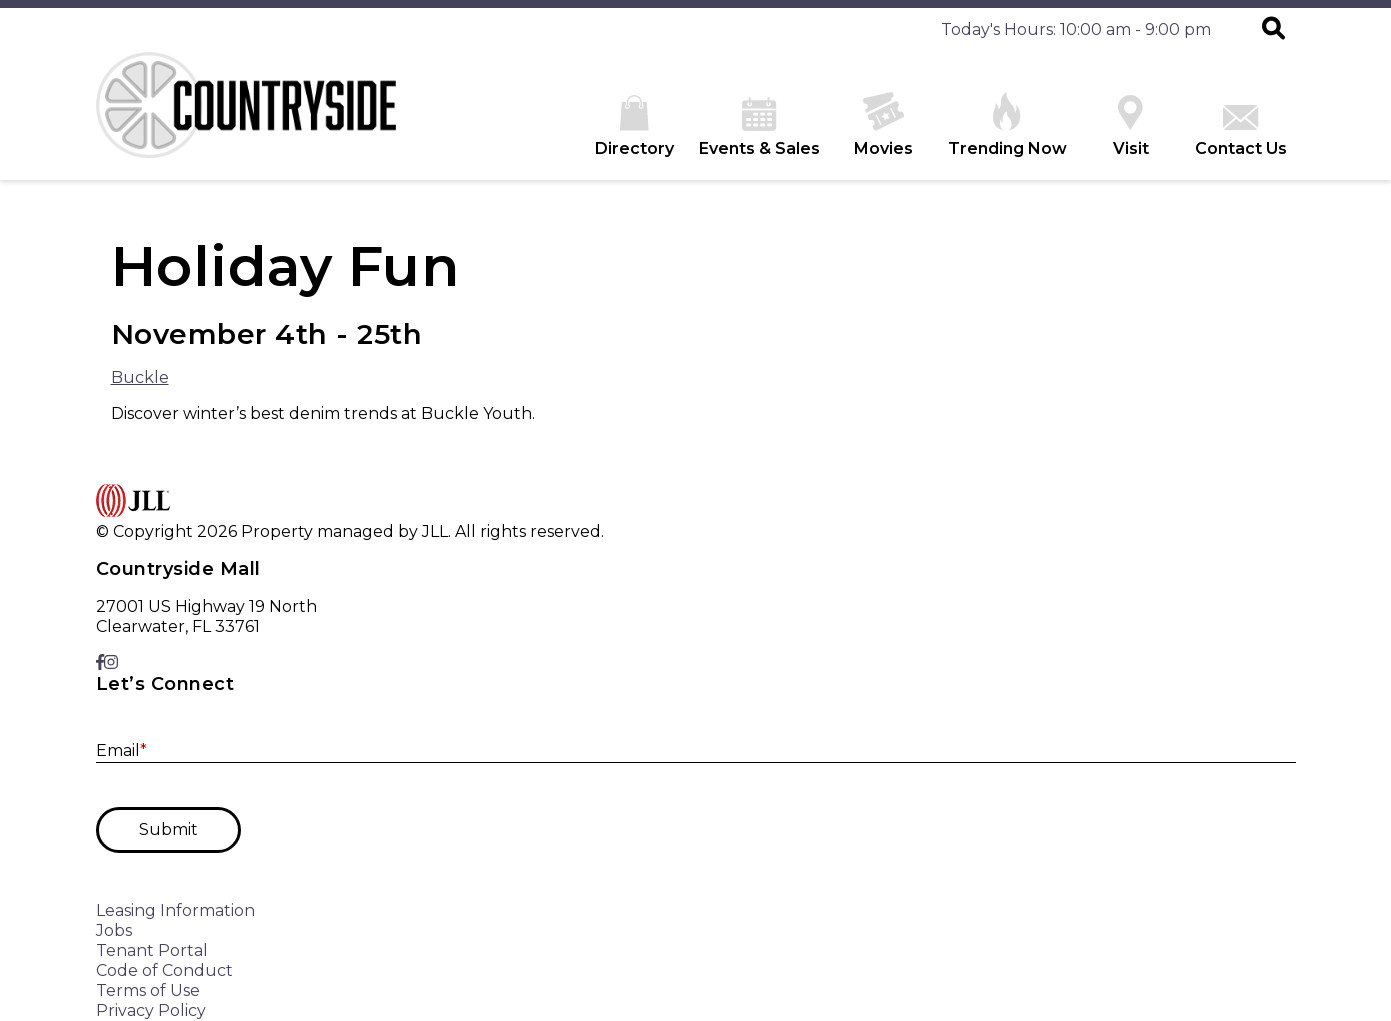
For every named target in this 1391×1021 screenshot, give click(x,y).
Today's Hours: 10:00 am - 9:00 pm (1076, 29)
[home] (246, 116)
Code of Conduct (164, 970)
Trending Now (1007, 125)
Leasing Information (175, 910)
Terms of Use (148, 990)
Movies (883, 125)
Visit (1131, 126)
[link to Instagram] (111, 662)
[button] (1273, 30)
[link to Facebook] (100, 662)
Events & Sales (759, 127)
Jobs (114, 930)
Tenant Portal (152, 950)
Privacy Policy (151, 1010)
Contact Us (1241, 131)
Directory (634, 126)
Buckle (140, 377)
